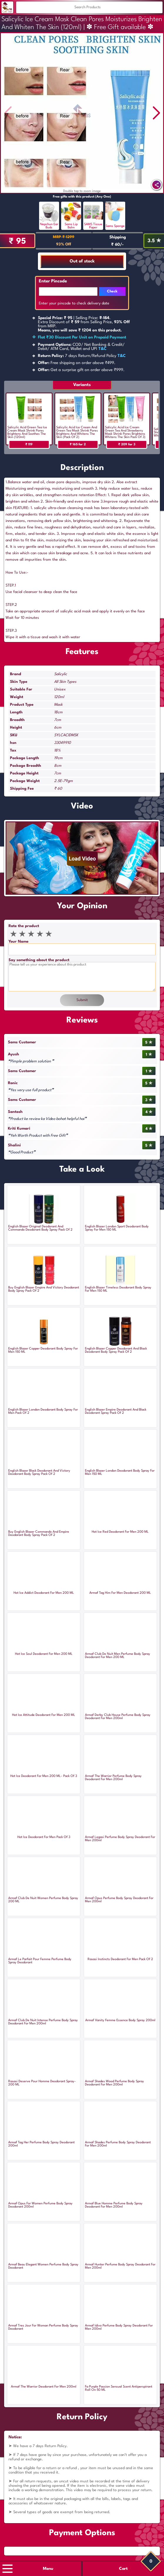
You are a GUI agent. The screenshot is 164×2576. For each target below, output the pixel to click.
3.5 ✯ (154, 240)
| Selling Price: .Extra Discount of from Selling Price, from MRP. (84, 324)
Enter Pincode (53, 281)
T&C (102, 349)
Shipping (117, 237)
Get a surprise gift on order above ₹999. (81, 370)
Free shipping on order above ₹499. (77, 363)
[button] (156, 113)
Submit (82, 1000)
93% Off (63, 244)
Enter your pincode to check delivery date (74, 303)
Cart (123, 2569)
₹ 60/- (117, 244)
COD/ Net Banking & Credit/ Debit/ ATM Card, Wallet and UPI (81, 347)
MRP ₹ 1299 (63, 237)
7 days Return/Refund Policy (82, 356)
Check (112, 291)
